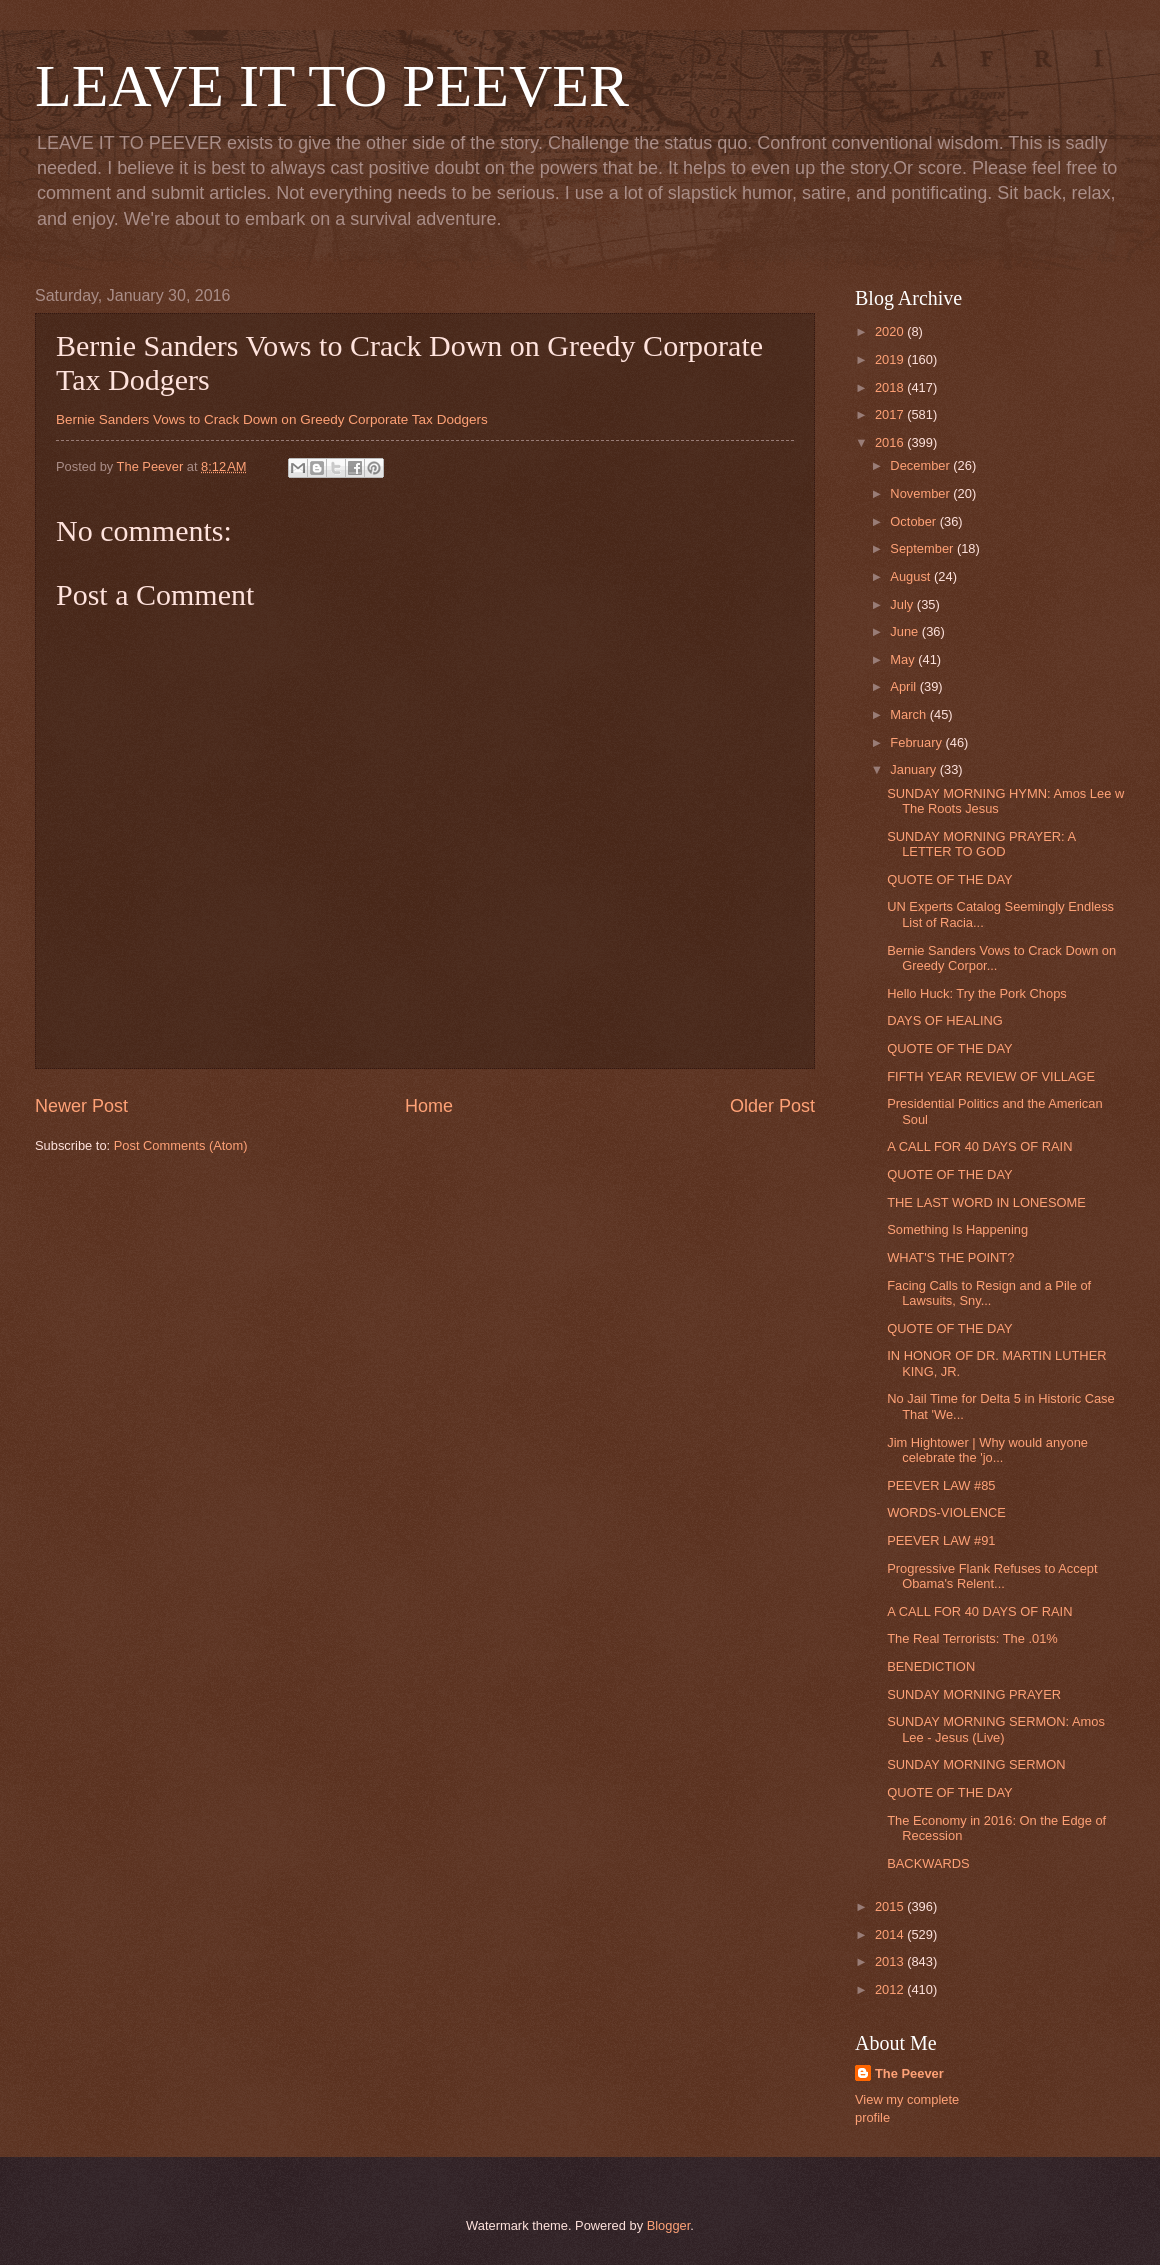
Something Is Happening (957, 1229)
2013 (891, 1961)
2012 (891, 1989)
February (917, 742)
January (914, 769)
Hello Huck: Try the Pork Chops (977, 993)
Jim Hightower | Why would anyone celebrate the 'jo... (987, 1450)
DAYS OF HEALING (945, 1020)
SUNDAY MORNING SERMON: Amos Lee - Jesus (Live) (996, 1729)
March (909, 714)
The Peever (909, 2073)
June (906, 631)
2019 (891, 359)
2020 (891, 331)
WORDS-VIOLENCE (946, 1512)
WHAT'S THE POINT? (950, 1257)
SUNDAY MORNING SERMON (976, 1764)
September (923, 548)
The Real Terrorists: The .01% (972, 1638)
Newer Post (81, 1106)
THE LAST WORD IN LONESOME (986, 1202)
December (921, 465)
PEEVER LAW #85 (941, 1485)
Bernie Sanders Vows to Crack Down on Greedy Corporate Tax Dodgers (272, 419)
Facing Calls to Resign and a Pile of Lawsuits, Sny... (989, 1293)
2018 (891, 387)
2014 (891, 1934)
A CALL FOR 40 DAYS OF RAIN (979, 1146)
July (903, 604)
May (904, 659)
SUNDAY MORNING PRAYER (974, 1694)
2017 (891, 414)
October (914, 521)
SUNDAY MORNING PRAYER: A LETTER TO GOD (981, 844)
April (904, 686)
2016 (891, 442)
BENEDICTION (931, 1666)
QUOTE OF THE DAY (949, 879)
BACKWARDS (928, 1863)
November (921, 493)
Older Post (772, 1106)
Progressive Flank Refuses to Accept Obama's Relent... (992, 1576)
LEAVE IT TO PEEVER (332, 86)
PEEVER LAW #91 (941, 1540)
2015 (891, 1906)
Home (429, 1106)
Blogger (669, 2225)
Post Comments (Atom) (181, 1145)
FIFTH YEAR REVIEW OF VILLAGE (991, 1076)
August (912, 576)
